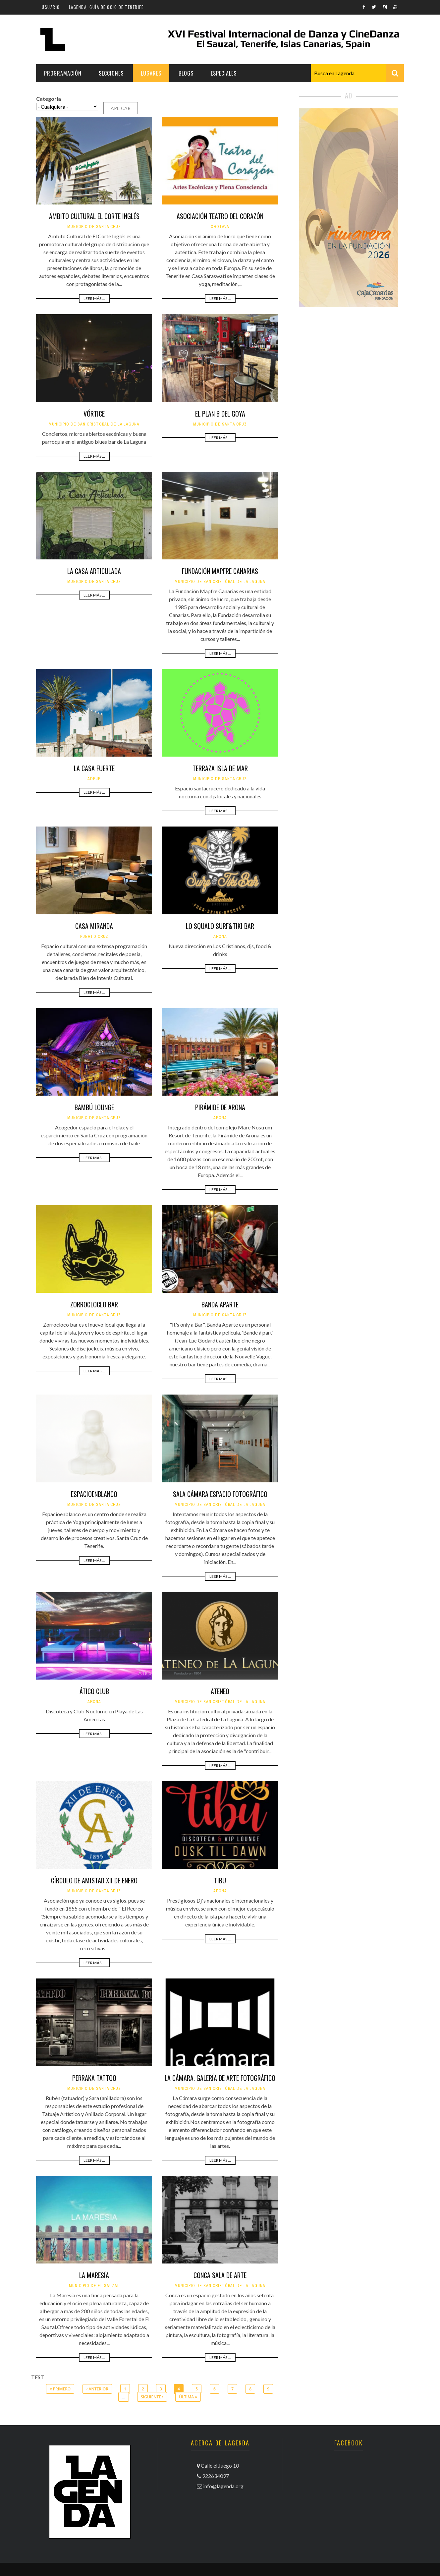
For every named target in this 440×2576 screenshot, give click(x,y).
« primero (60, 2389)
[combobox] (357, 73)
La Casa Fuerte (94, 768)
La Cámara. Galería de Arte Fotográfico (220, 2078)
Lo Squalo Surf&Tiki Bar (220, 926)
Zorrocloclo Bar (94, 1304)
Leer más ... (94, 298)
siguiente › (152, 2397)
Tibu (220, 1880)
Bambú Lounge (94, 1107)
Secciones (111, 73)
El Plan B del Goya (220, 414)
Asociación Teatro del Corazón (220, 216)
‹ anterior (97, 2389)
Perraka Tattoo (94, 2078)
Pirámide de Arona (220, 1107)
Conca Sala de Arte (220, 2275)
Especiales (224, 73)
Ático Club (94, 1691)
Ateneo (220, 1691)
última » (188, 2397)
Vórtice (94, 414)
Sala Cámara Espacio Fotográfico (220, 1494)
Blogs (186, 73)
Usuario (51, 7)
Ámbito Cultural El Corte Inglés (94, 216)
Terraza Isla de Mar (220, 768)
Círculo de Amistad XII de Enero (94, 1880)
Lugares (151, 73)
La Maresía (94, 2275)
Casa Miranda (94, 926)
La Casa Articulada (94, 571)
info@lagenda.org (223, 2486)
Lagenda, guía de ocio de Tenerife (106, 7)
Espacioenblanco (94, 1494)
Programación (63, 73)
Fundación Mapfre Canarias (220, 571)
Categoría (48, 98)
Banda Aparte (220, 1304)
